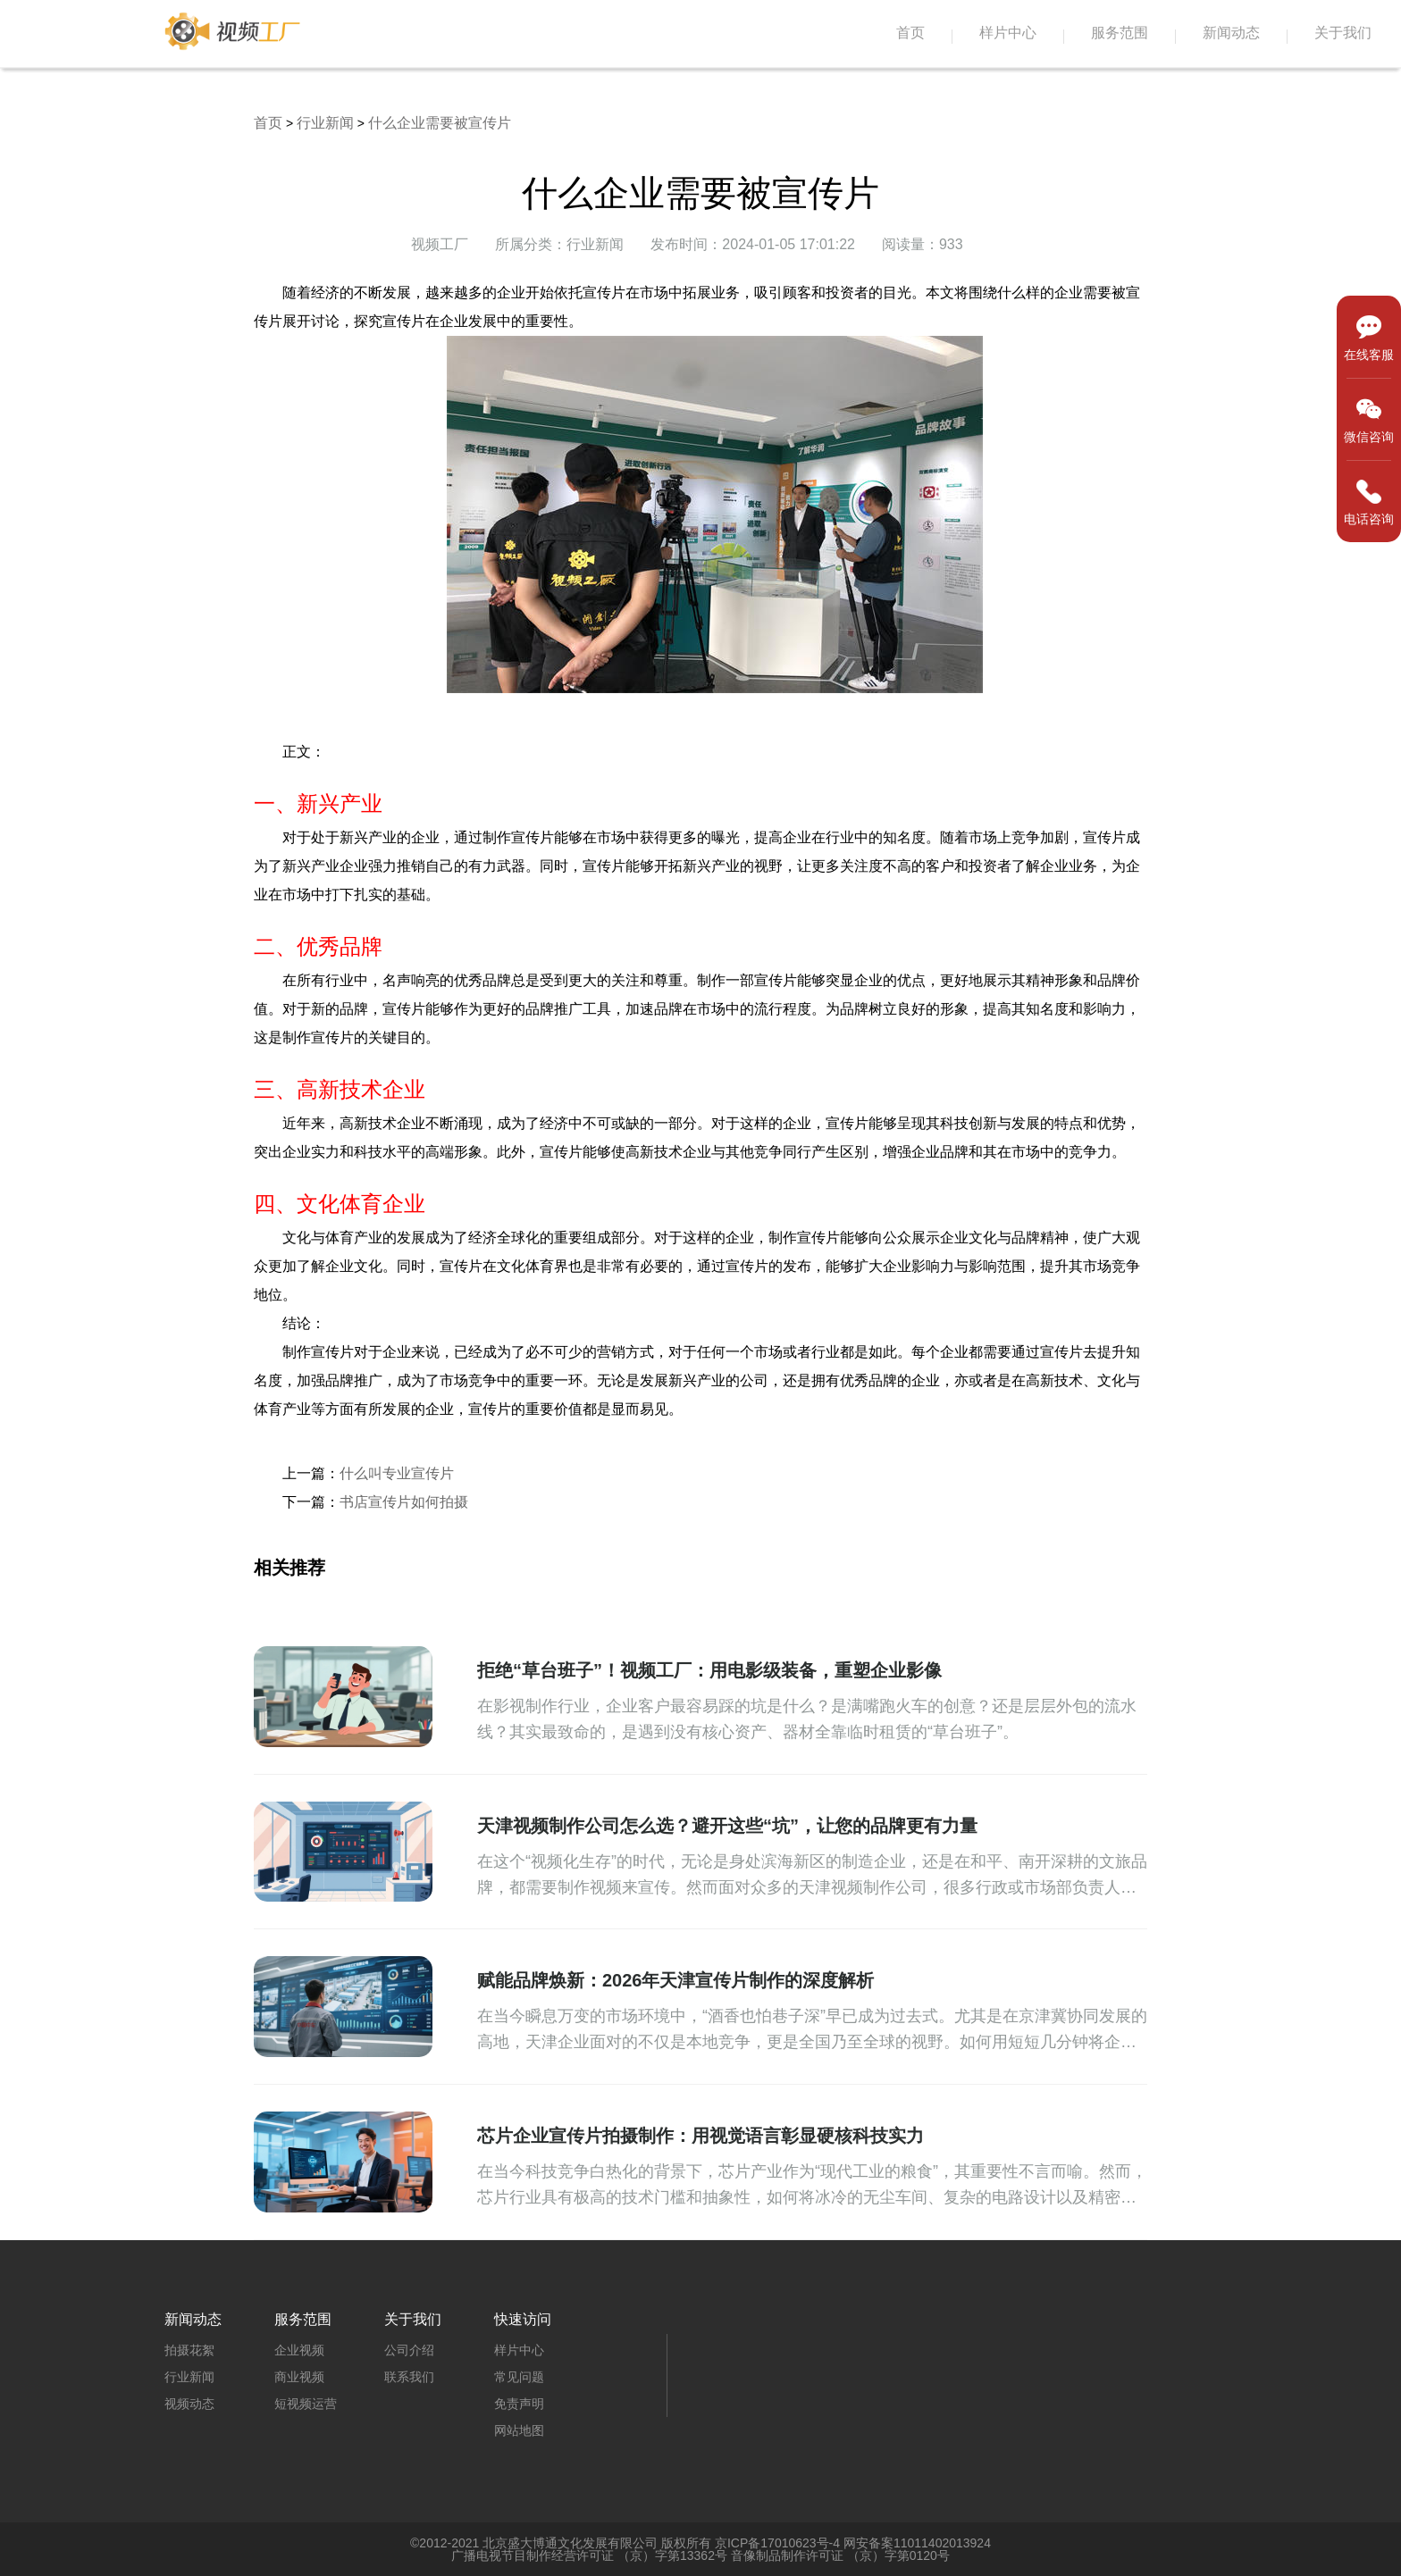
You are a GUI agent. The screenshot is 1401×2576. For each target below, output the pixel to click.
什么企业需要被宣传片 (439, 122)
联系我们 (409, 2377)
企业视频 (299, 2350)
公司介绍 (409, 2350)
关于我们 (1343, 32)
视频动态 (189, 2403)
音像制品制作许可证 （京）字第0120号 (840, 2555)
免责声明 (519, 2403)
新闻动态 (1231, 32)
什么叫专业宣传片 (397, 1473)
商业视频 (299, 2377)
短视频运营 (305, 2403)
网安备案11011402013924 (917, 2543)
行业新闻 (325, 122)
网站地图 (519, 2430)
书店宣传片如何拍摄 (404, 1502)
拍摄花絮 (189, 2350)
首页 (910, 32)
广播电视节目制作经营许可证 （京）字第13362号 (589, 2555)
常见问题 (519, 2377)
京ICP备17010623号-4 (777, 2543)
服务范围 (1119, 32)
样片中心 (1007, 32)
